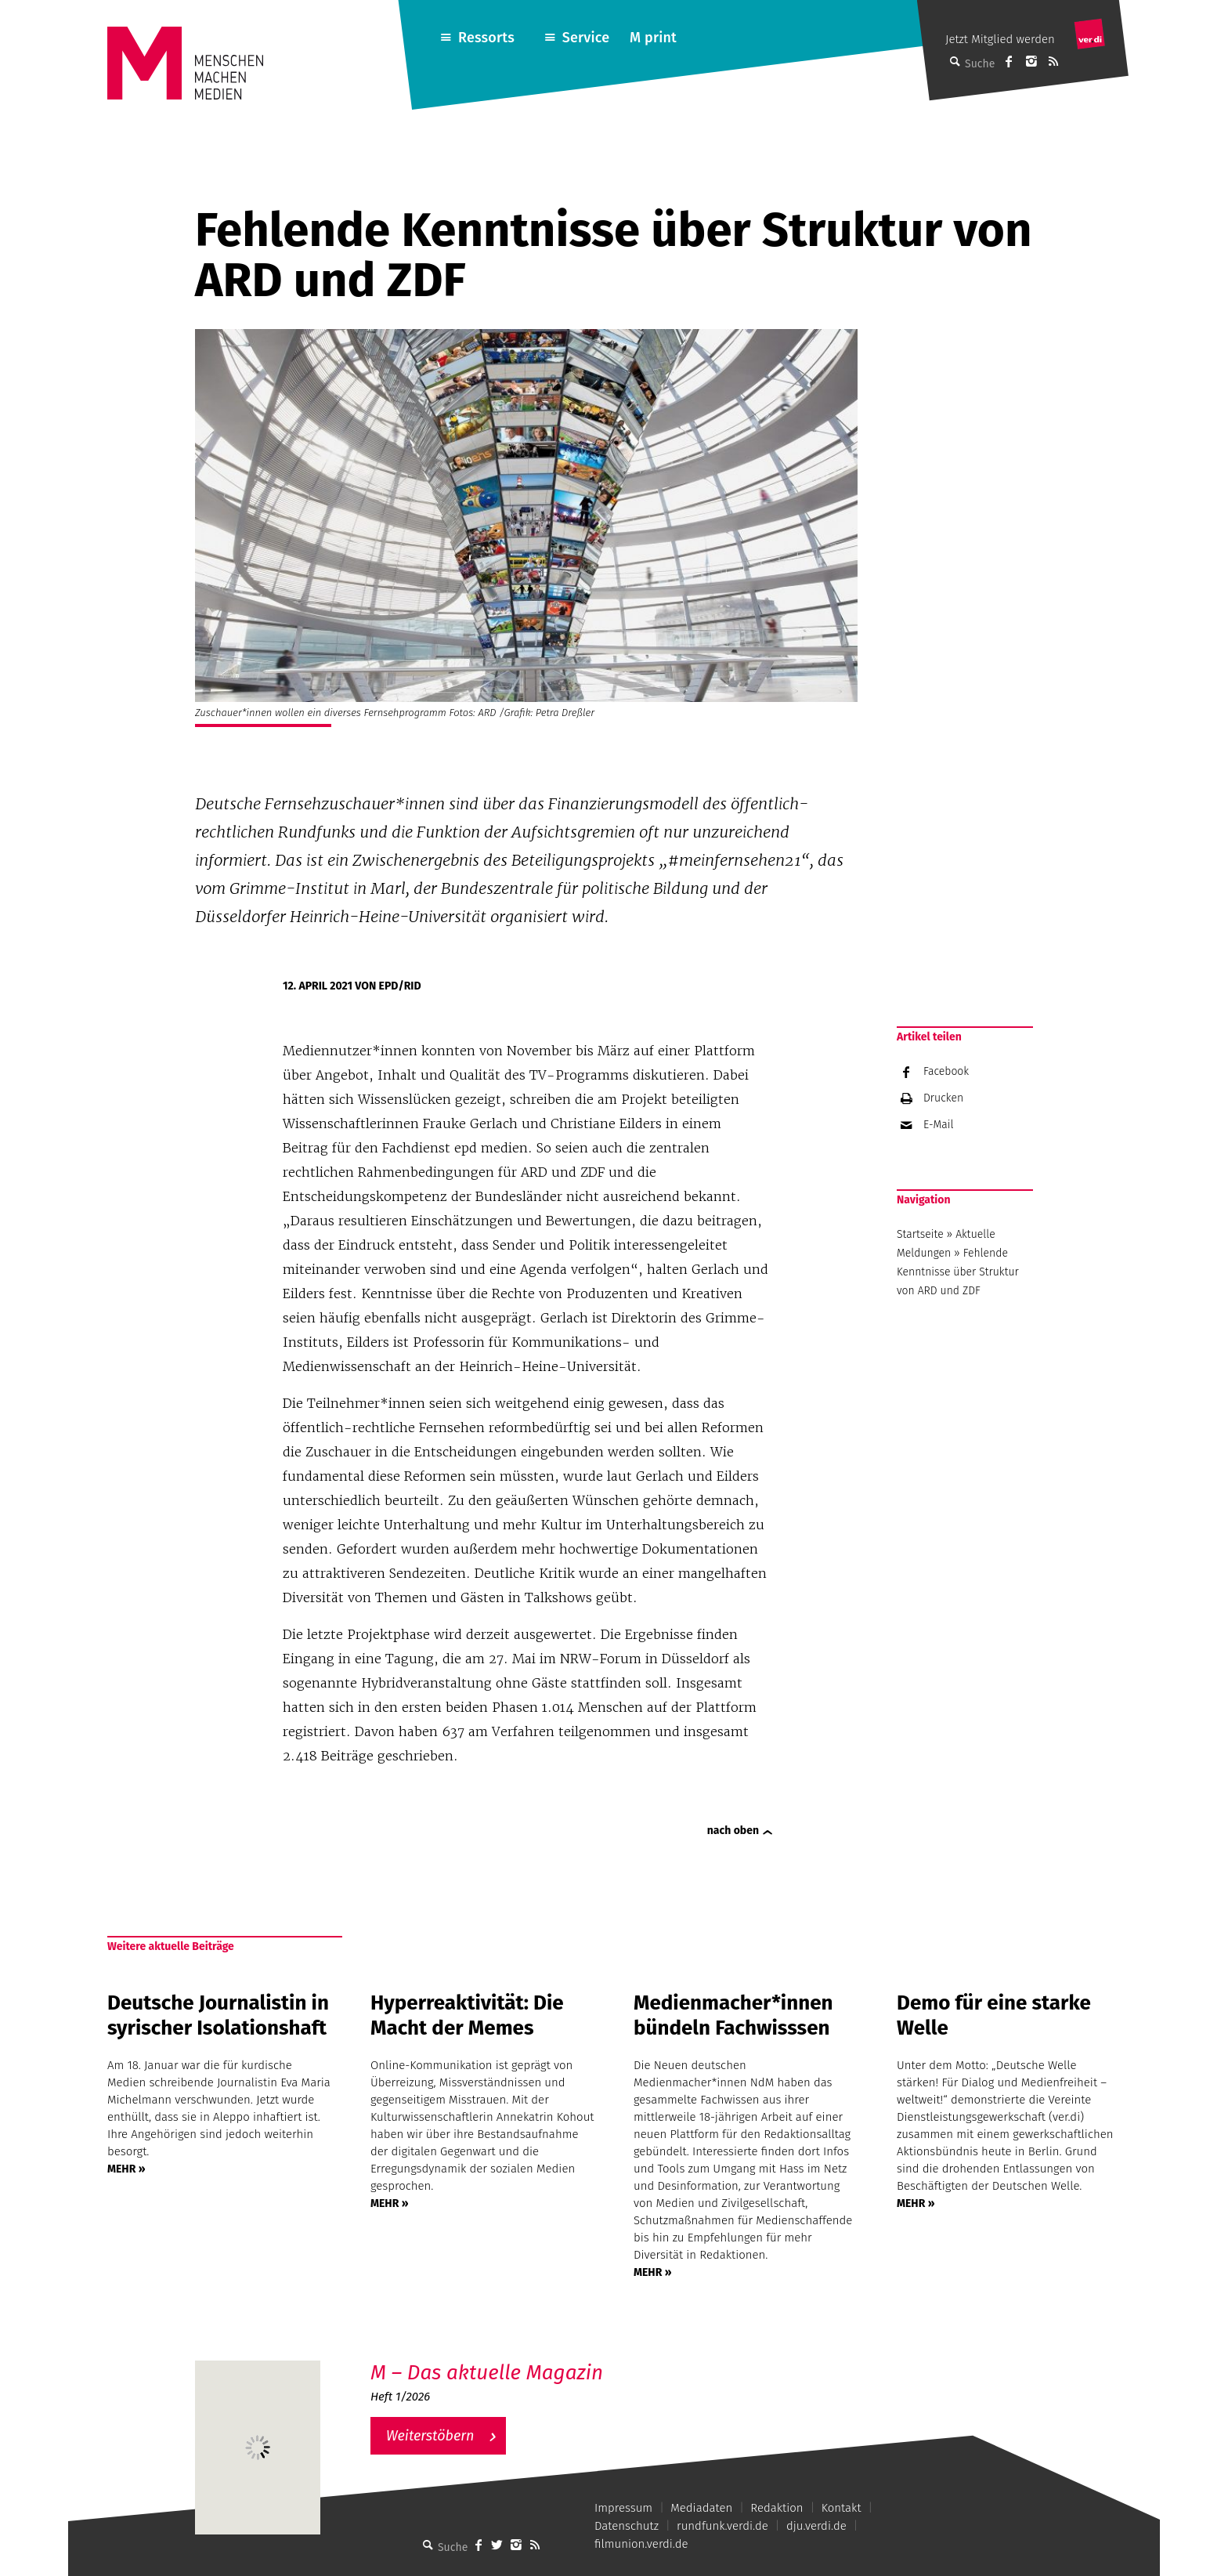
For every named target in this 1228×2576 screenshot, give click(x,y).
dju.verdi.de (816, 2526)
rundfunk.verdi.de (722, 2526)
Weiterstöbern (430, 2435)
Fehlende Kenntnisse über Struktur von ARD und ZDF (958, 1271)
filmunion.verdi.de (641, 2544)
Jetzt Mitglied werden (1000, 39)
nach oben (733, 1830)
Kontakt (841, 2508)
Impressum (623, 2508)
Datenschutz (626, 2526)
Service (586, 37)
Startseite (920, 1234)
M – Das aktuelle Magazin (486, 2373)
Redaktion (776, 2508)
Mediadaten (701, 2508)
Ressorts (486, 37)
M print (653, 37)
